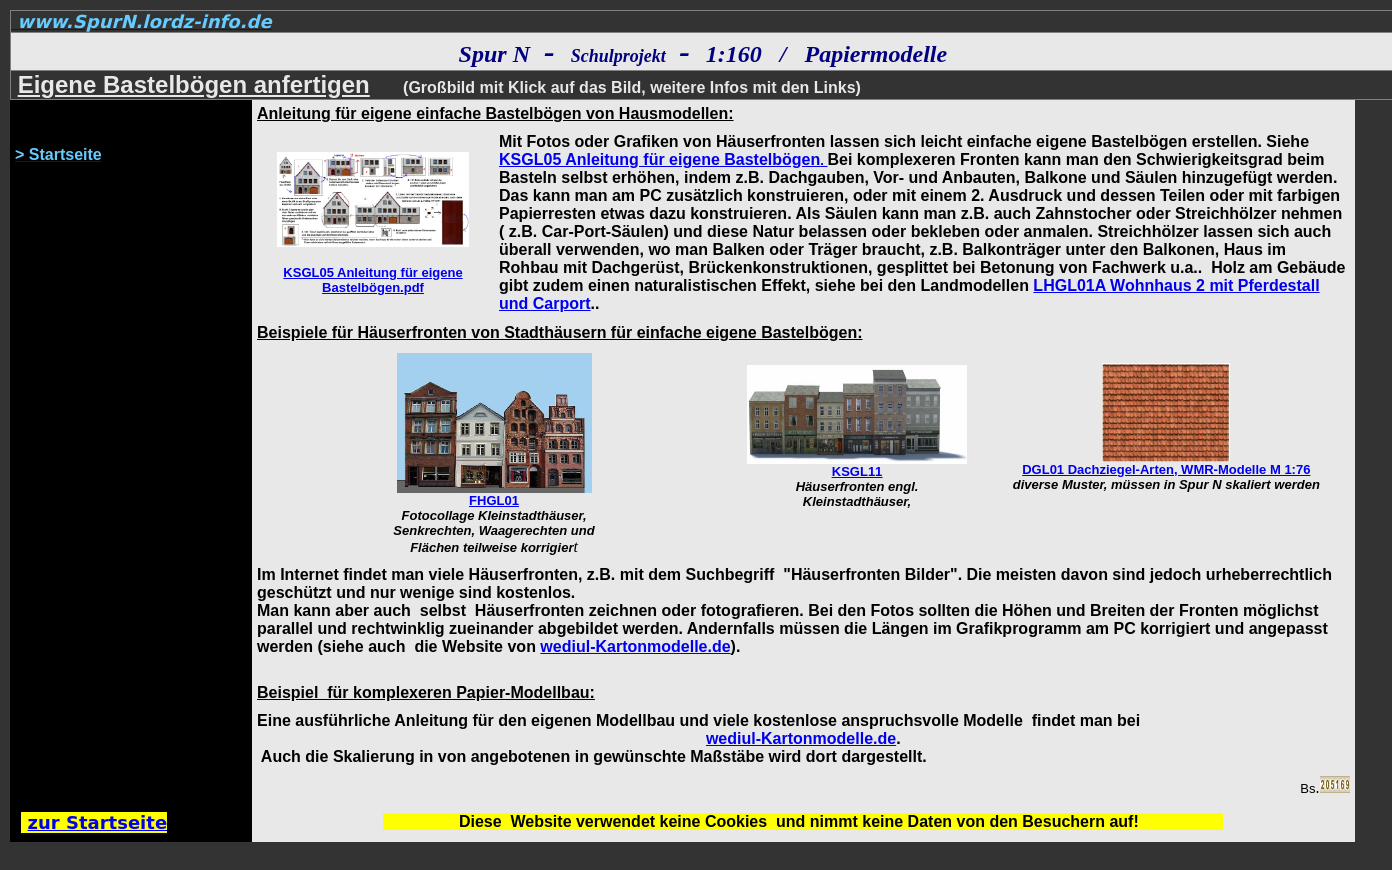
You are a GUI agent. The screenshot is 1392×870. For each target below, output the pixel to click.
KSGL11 (857, 471)
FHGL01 (494, 500)
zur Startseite (98, 822)
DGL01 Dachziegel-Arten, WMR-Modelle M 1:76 (1166, 469)
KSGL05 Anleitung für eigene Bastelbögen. (372, 280)
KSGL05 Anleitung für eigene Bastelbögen (659, 159)
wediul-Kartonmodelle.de (635, 646)
